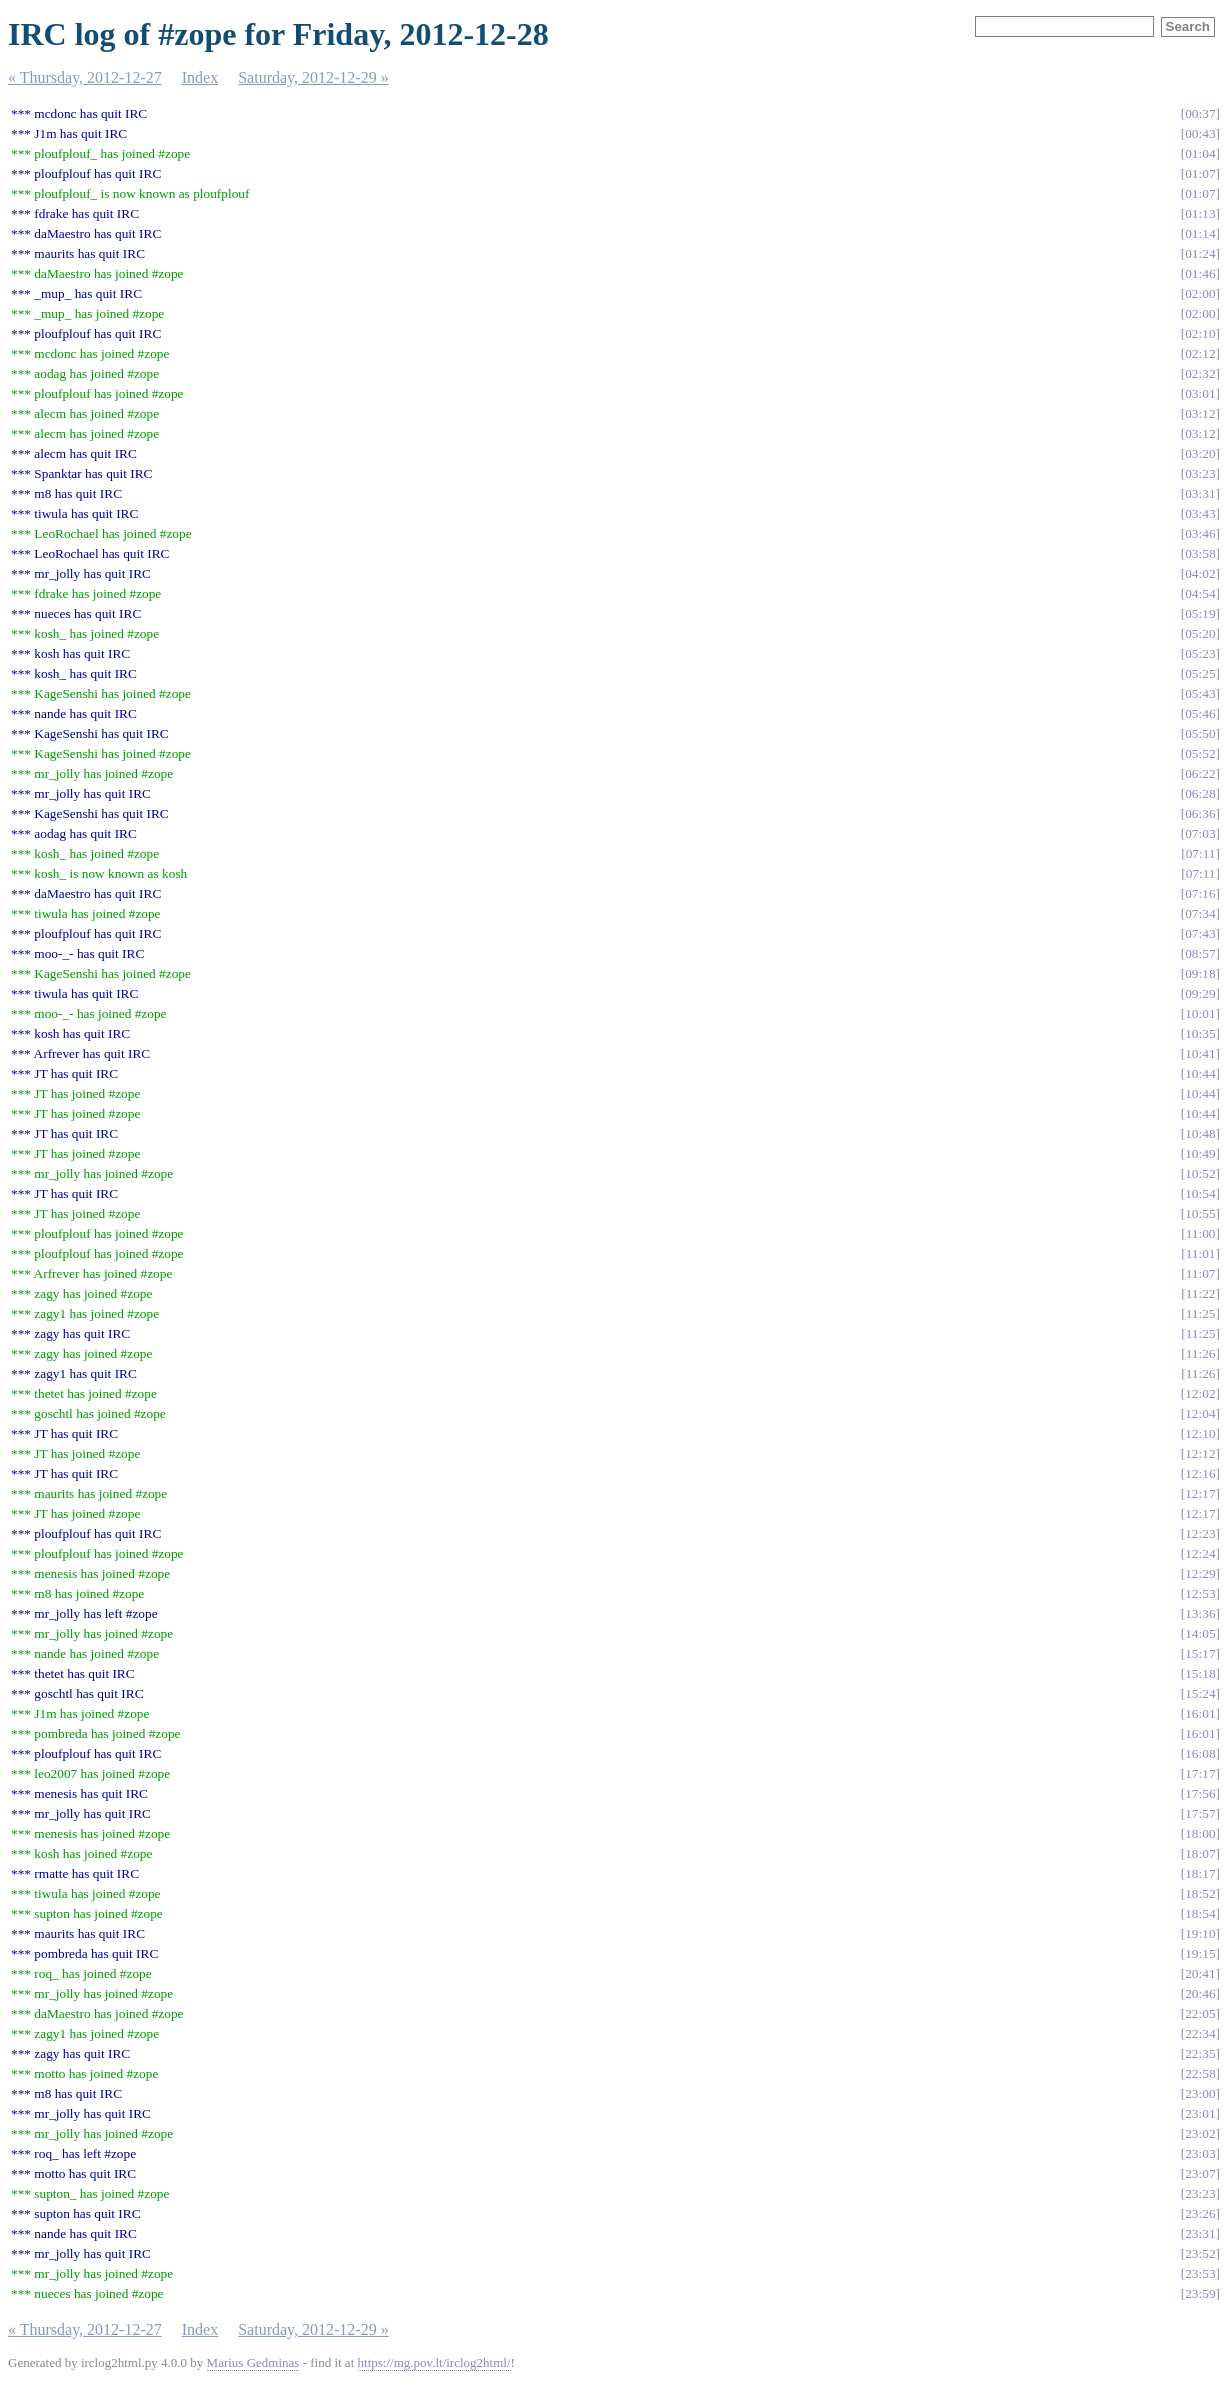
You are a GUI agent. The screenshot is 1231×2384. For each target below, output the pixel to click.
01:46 (1200, 273)
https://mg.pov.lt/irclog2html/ (434, 2362)
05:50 (1200, 733)
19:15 (1200, 1953)
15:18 (1200, 1673)
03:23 (1200, 473)
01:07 (1200, 173)
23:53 (1200, 2273)
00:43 (1200, 133)
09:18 (1200, 973)
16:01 (1200, 1713)
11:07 (1201, 1273)
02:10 (1200, 333)
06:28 (1200, 793)
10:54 (1200, 1193)
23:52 (1200, 2253)
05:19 (1200, 613)
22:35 (1200, 2053)
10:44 (1200, 1073)
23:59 (1200, 2293)
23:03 (1200, 2153)
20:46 (1200, 1993)
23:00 (1200, 2093)
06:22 (1200, 773)
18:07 (1200, 1853)
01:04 (1200, 153)
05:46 (1200, 713)
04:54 (1200, 593)
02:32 (1200, 373)
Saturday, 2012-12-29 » (313, 77)
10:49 (1200, 1153)
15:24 (1200, 1693)
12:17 (1200, 1493)
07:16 (1200, 893)
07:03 (1200, 833)
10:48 (1200, 1133)
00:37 (1200, 113)
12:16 (1200, 1473)
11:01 (1201, 1253)
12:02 (1200, 1393)
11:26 (1201, 1353)
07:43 (1200, 933)
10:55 (1200, 1213)
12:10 (1200, 1433)
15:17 (1200, 1653)
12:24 (1200, 1553)
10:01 (1200, 1013)
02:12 (1200, 353)
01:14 (1200, 233)
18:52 (1200, 1893)
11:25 (1201, 1313)
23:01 (1200, 2113)
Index (200, 77)
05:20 (1200, 633)
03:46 (1200, 533)
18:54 (1200, 1913)
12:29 (1200, 1573)
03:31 (1200, 493)
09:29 (1200, 993)
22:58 (1200, 2073)
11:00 (1201, 1233)
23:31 (1200, 2233)
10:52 (1200, 1173)
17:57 (1200, 1813)
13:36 (1200, 1613)
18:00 (1200, 1833)
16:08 (1200, 1753)
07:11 (1201, 853)
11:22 (1201, 1293)
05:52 (1200, 753)
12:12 (1200, 1453)
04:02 (1200, 573)
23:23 (1200, 2193)
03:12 (1200, 413)
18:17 (1200, 1873)
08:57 (1200, 953)
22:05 (1200, 2013)
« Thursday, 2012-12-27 (85, 77)
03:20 (1200, 453)
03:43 (1200, 513)
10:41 (1200, 1053)
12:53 (1200, 1593)
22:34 (1200, 2033)
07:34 (1200, 913)
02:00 (1200, 293)
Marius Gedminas (253, 2362)
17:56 (1200, 1793)
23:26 (1200, 2213)
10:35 (1200, 1033)
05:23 (1200, 653)
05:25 (1200, 673)
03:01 (1200, 393)
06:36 (1200, 813)
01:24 (1200, 253)
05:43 (1200, 693)
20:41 (1200, 1973)
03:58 (1200, 553)
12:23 (1200, 1533)
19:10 (1200, 1933)
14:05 (1200, 1633)
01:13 (1200, 213)
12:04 (1200, 1413)
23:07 (1200, 2173)
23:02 (1200, 2133)
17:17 (1200, 1773)
